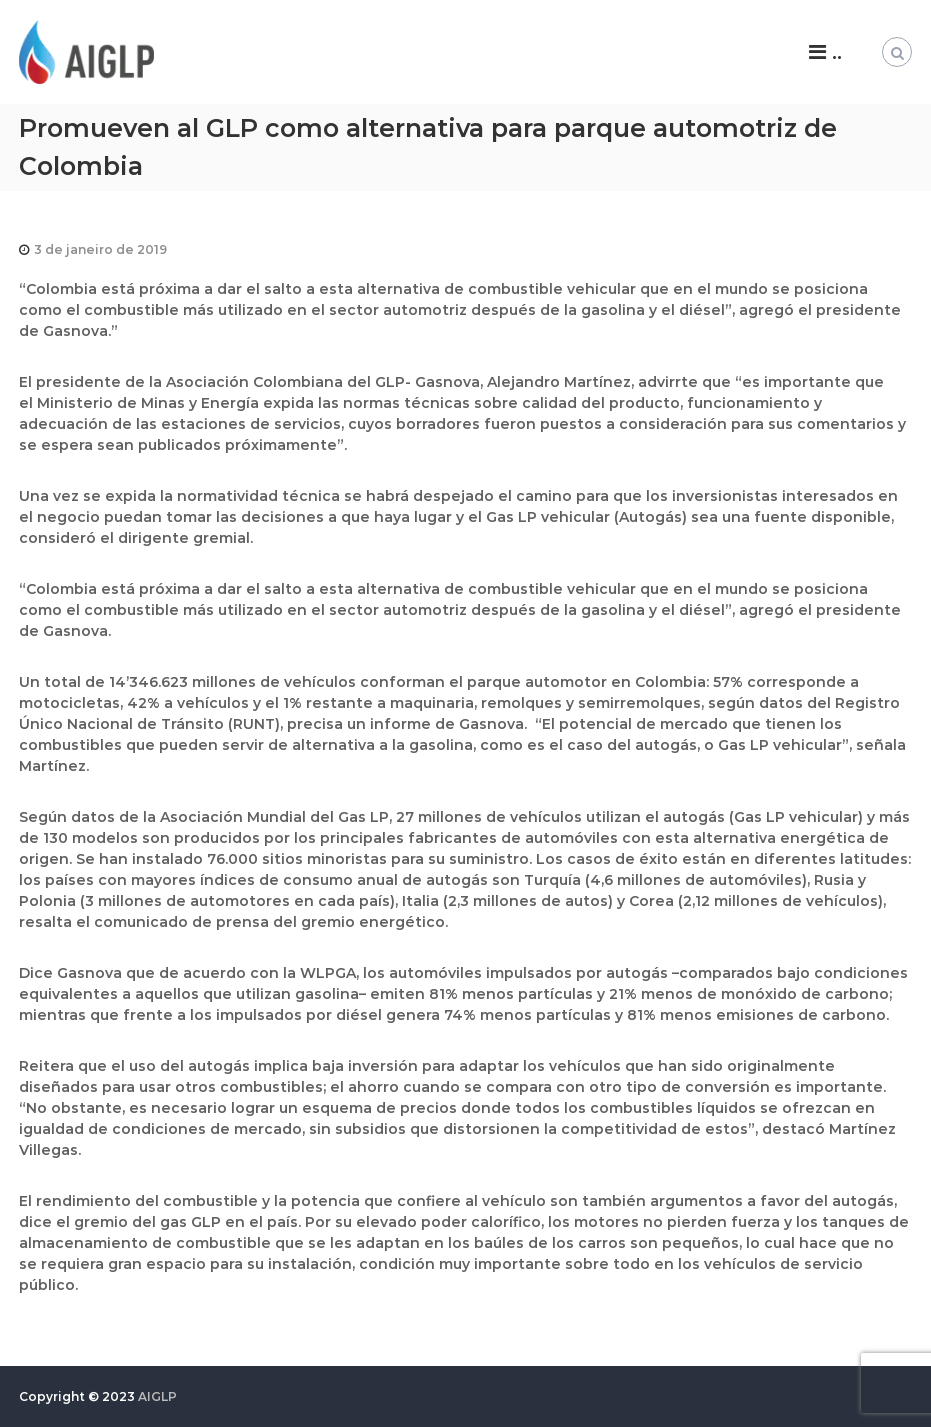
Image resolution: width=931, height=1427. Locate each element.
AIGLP (157, 1396)
